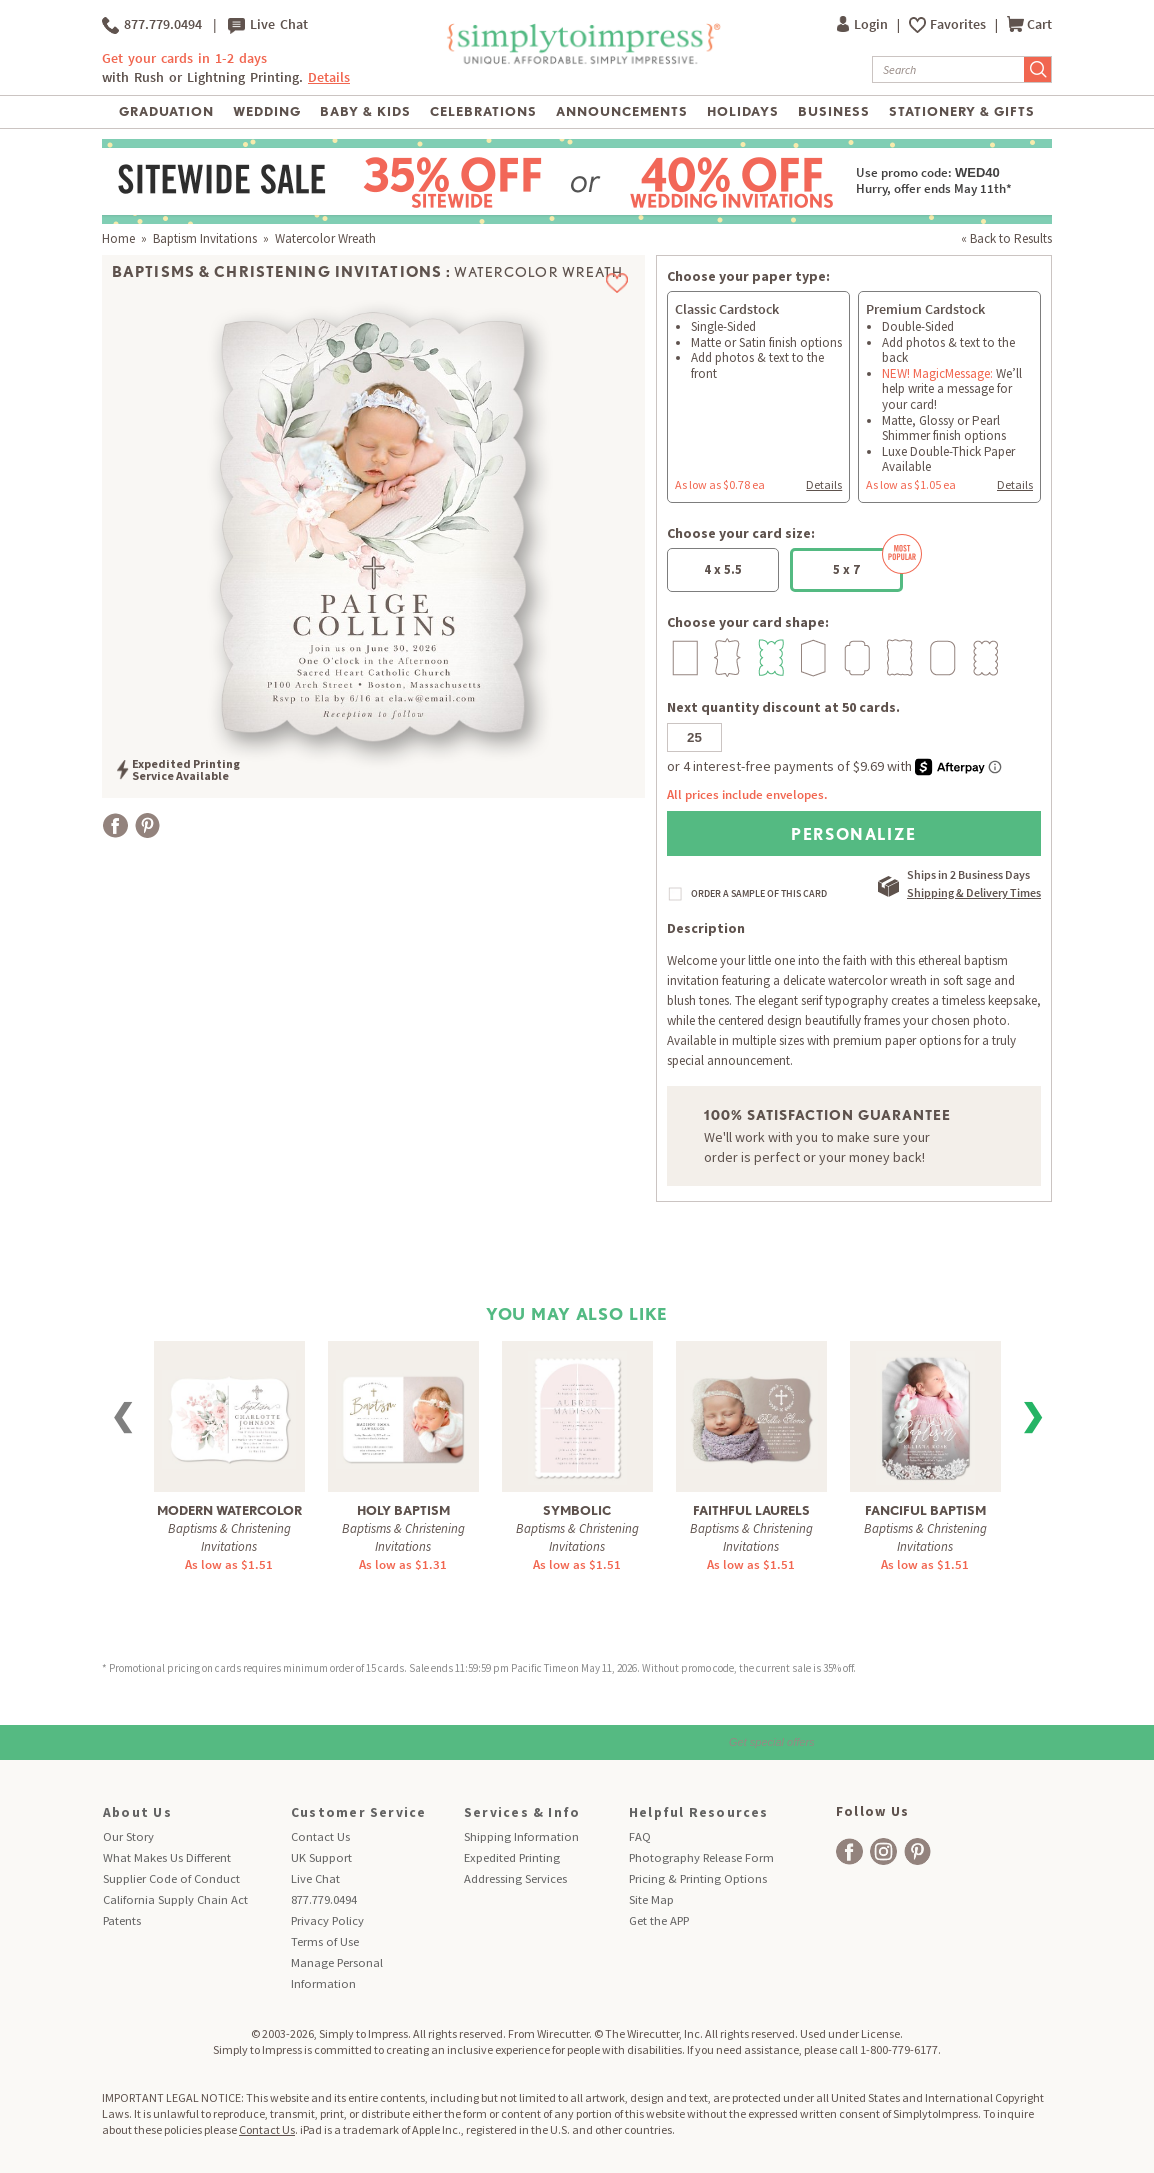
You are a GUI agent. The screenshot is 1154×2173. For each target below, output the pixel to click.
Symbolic (577, 1510)
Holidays (743, 111)
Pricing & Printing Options (698, 1878)
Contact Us (320, 1836)
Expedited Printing (512, 1857)
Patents (122, 1920)
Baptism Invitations (205, 238)
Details (329, 77)
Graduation (166, 111)
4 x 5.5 (723, 569)
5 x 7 (868, 563)
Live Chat (268, 25)
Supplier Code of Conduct (171, 1878)
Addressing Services (515, 1878)
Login (864, 24)
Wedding (267, 111)
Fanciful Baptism (925, 1510)
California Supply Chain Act (175, 1899)
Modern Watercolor (229, 1510)
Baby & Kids (365, 111)
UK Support (321, 1857)
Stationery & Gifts (962, 111)
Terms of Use (325, 1941)
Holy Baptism (403, 1510)
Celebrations (483, 111)
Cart (1029, 24)
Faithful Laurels (751, 1510)
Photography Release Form (701, 1857)
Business (834, 111)
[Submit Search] (1038, 69)
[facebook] (849, 1851)
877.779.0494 (152, 25)
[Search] (948, 69)
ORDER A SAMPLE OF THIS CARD (759, 894)
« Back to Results (1006, 238)
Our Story (128, 1836)
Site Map (651, 1899)
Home (118, 238)
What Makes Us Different (167, 1857)
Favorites (959, 24)
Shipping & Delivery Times (974, 892)
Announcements (622, 111)
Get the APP (659, 1920)
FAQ (640, 1836)
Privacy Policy (327, 1920)
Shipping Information (521, 1836)
